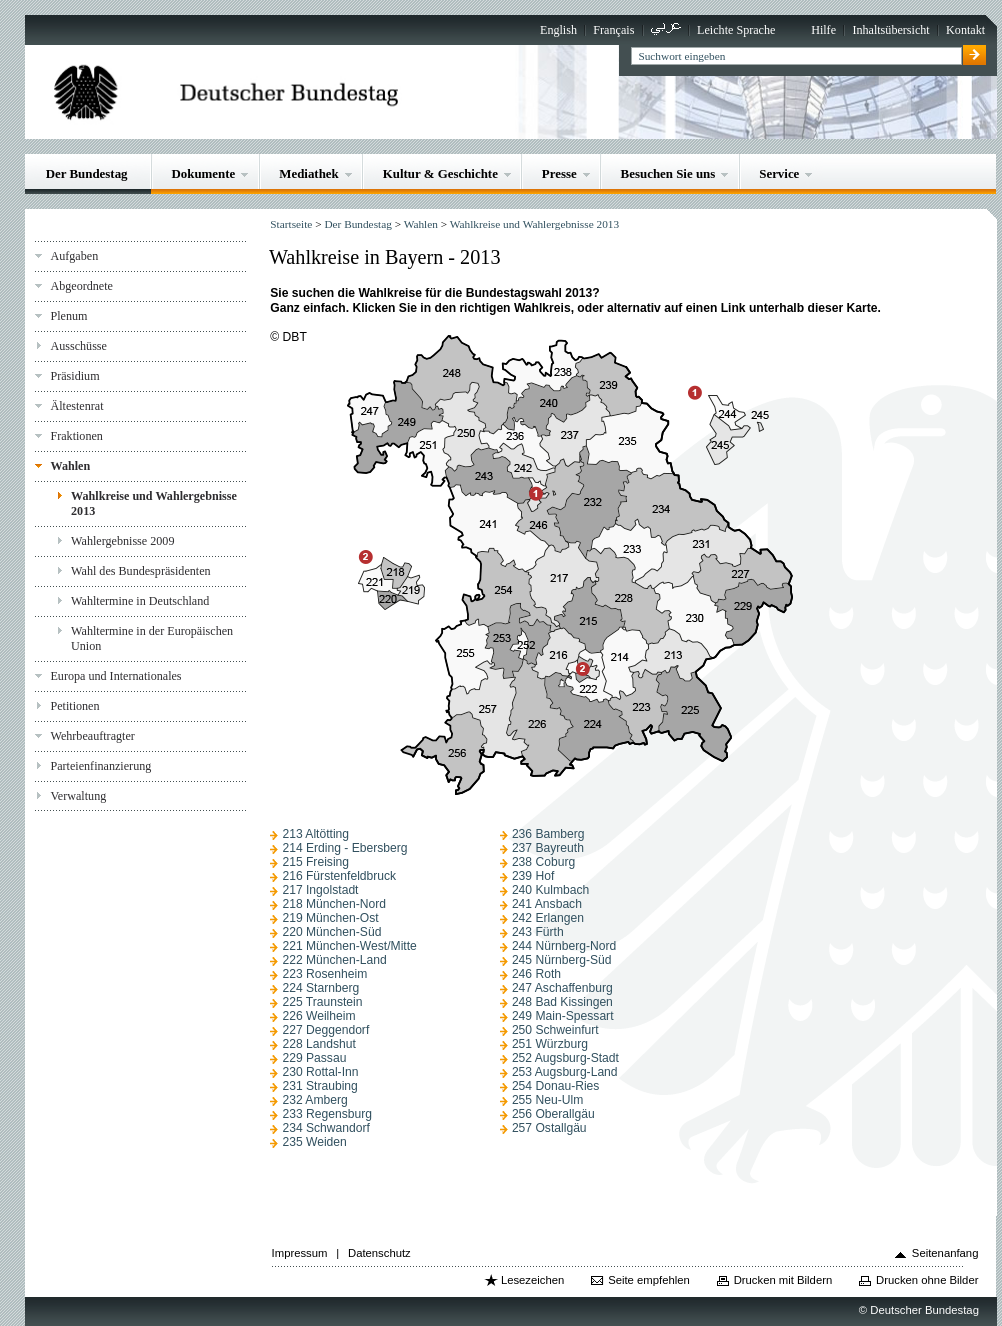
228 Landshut (318, 1044)
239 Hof (533, 876)
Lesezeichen (532, 1280)
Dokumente (203, 173)
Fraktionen (76, 436)
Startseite (291, 224)
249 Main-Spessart (563, 1016)
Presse (559, 173)
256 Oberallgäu (553, 1114)
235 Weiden (314, 1142)
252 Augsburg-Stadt (565, 1058)
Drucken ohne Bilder (927, 1280)
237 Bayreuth (548, 848)
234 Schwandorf (326, 1128)
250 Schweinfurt (555, 1030)
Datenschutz (379, 1253)
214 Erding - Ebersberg (344, 848)
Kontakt (965, 30)
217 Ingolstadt (320, 890)
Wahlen (70, 466)
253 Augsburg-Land (565, 1072)
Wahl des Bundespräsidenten (141, 571)
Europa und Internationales (115, 676)
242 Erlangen (548, 918)
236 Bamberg (548, 834)
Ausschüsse (78, 346)
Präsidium (74, 376)
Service (779, 173)
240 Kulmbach (550, 890)
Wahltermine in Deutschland (140, 601)
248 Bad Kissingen (562, 1002)
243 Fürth (538, 932)
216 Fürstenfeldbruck (339, 876)
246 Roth (536, 974)
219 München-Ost (330, 918)
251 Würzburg (550, 1044)
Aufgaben (74, 256)
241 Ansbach (547, 904)
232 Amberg (314, 1100)
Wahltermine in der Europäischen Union (152, 638)
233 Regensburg (327, 1114)
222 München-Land (334, 960)
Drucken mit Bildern (783, 1280)
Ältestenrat (76, 406)
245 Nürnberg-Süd (562, 960)
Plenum (68, 316)
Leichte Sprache (736, 30)
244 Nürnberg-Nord (564, 946)
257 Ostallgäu (549, 1128)
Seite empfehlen (649, 1280)
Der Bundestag (87, 173)
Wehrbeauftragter (92, 736)
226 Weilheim (318, 1016)
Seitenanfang (945, 1253)
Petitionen (74, 706)
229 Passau (314, 1058)
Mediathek (309, 173)
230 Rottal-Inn (320, 1072)
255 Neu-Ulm (547, 1100)
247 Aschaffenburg (562, 988)
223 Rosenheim (324, 974)
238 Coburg (543, 862)
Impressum (300, 1253)
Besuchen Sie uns (668, 173)
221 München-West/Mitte (349, 946)
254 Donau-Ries (556, 1086)
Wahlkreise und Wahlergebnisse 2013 (154, 503)
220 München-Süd (331, 932)
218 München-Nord (334, 904)
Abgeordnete (81, 286)
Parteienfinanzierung (100, 766)
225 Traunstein (322, 1002)
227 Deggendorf (325, 1030)
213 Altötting (315, 834)
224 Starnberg (320, 988)
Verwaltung (78, 796)
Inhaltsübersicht (890, 30)
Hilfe (823, 30)
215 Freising (315, 862)
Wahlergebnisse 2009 (122, 541)
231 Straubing (319, 1086)
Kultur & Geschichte (440, 173)
